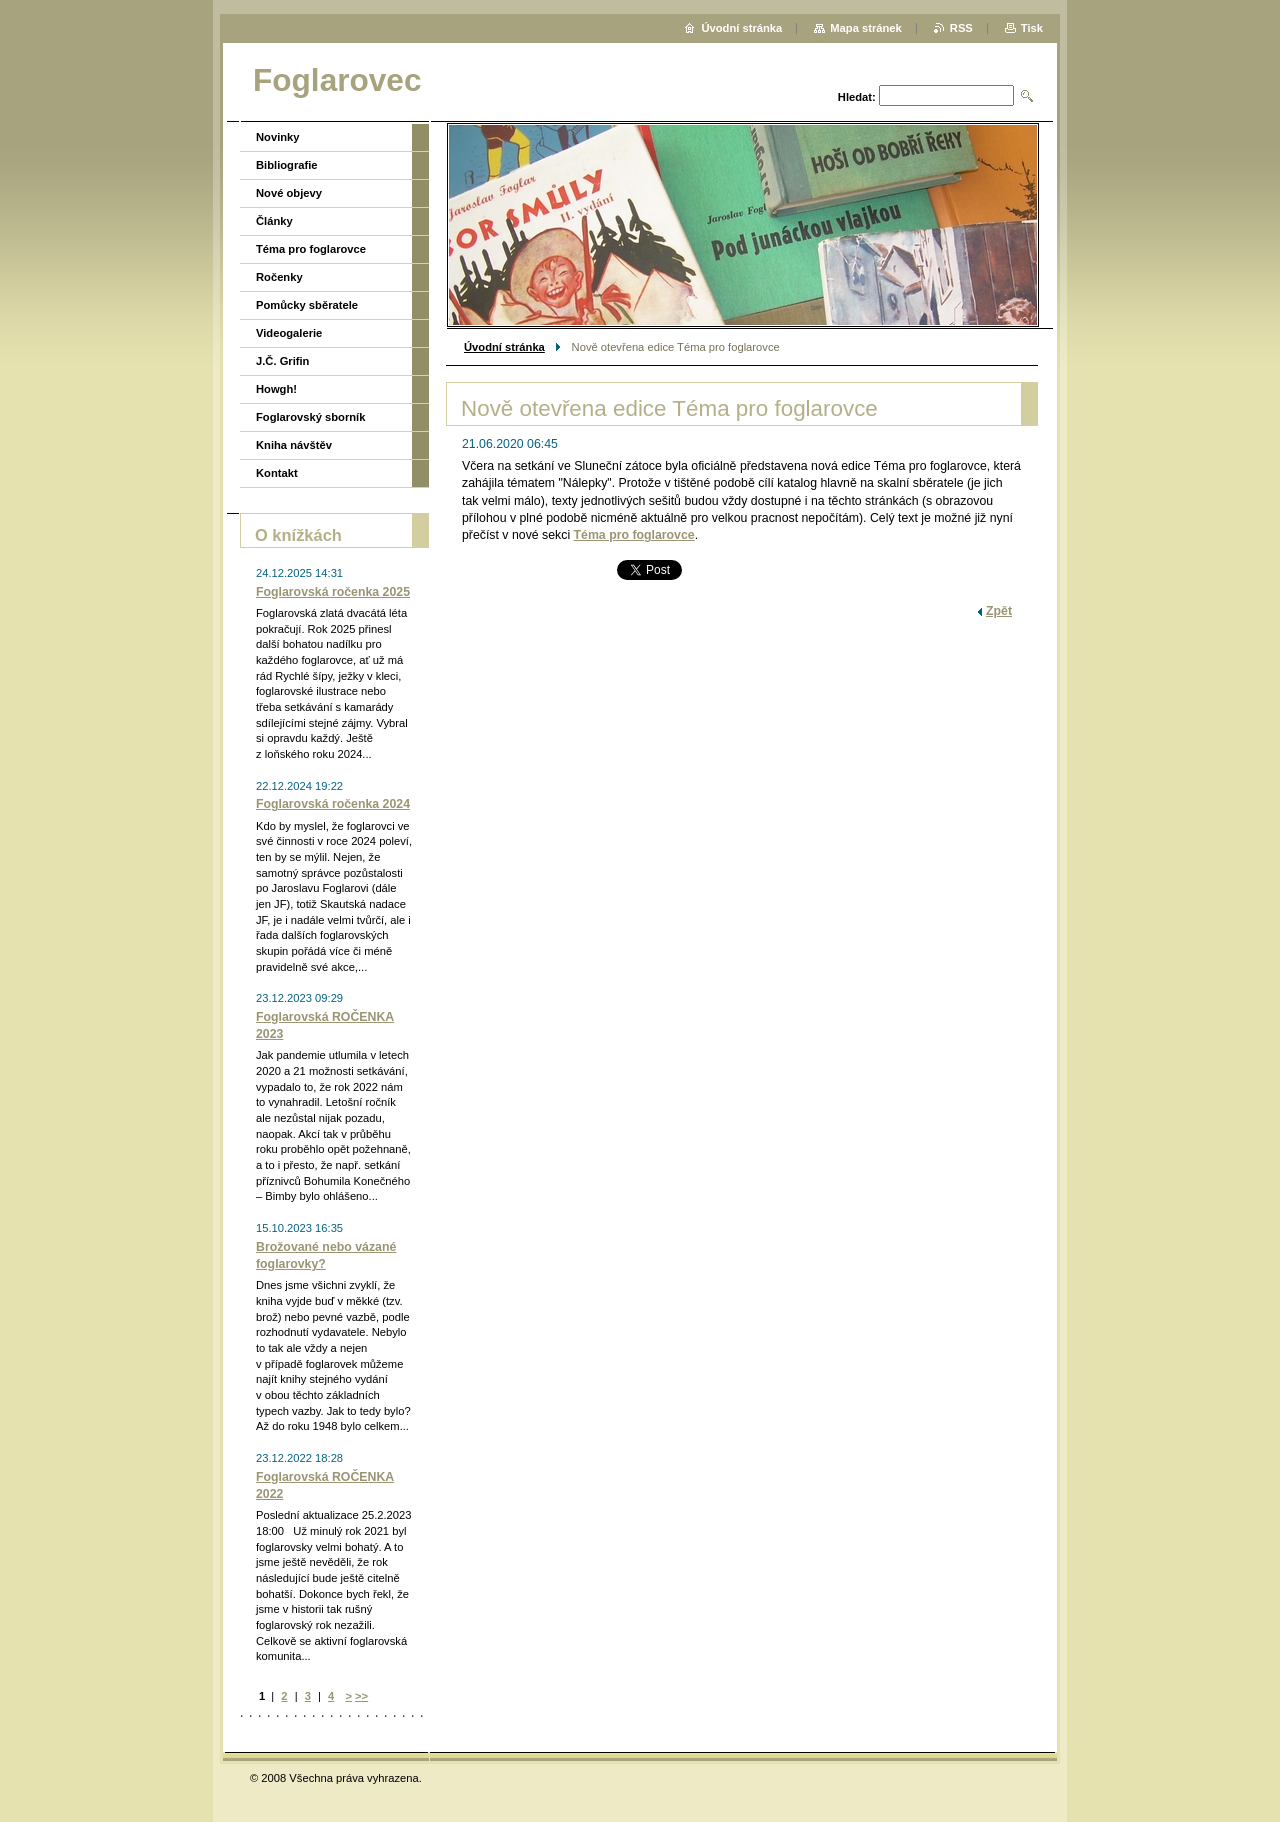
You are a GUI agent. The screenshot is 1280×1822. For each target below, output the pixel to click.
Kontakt (277, 473)
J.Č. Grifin (282, 361)
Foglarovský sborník (310, 417)
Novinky (278, 137)
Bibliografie (287, 165)
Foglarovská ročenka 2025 (333, 592)
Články (274, 221)
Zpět (999, 611)
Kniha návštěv (294, 445)
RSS (961, 28)
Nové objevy (289, 193)
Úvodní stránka (504, 347)
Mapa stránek (866, 28)
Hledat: (857, 97)
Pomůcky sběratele (307, 305)
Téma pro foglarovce (634, 535)
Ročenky (279, 277)
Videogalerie (289, 333)
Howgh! (276, 389)
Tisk (1032, 28)
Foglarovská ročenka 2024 (333, 804)
